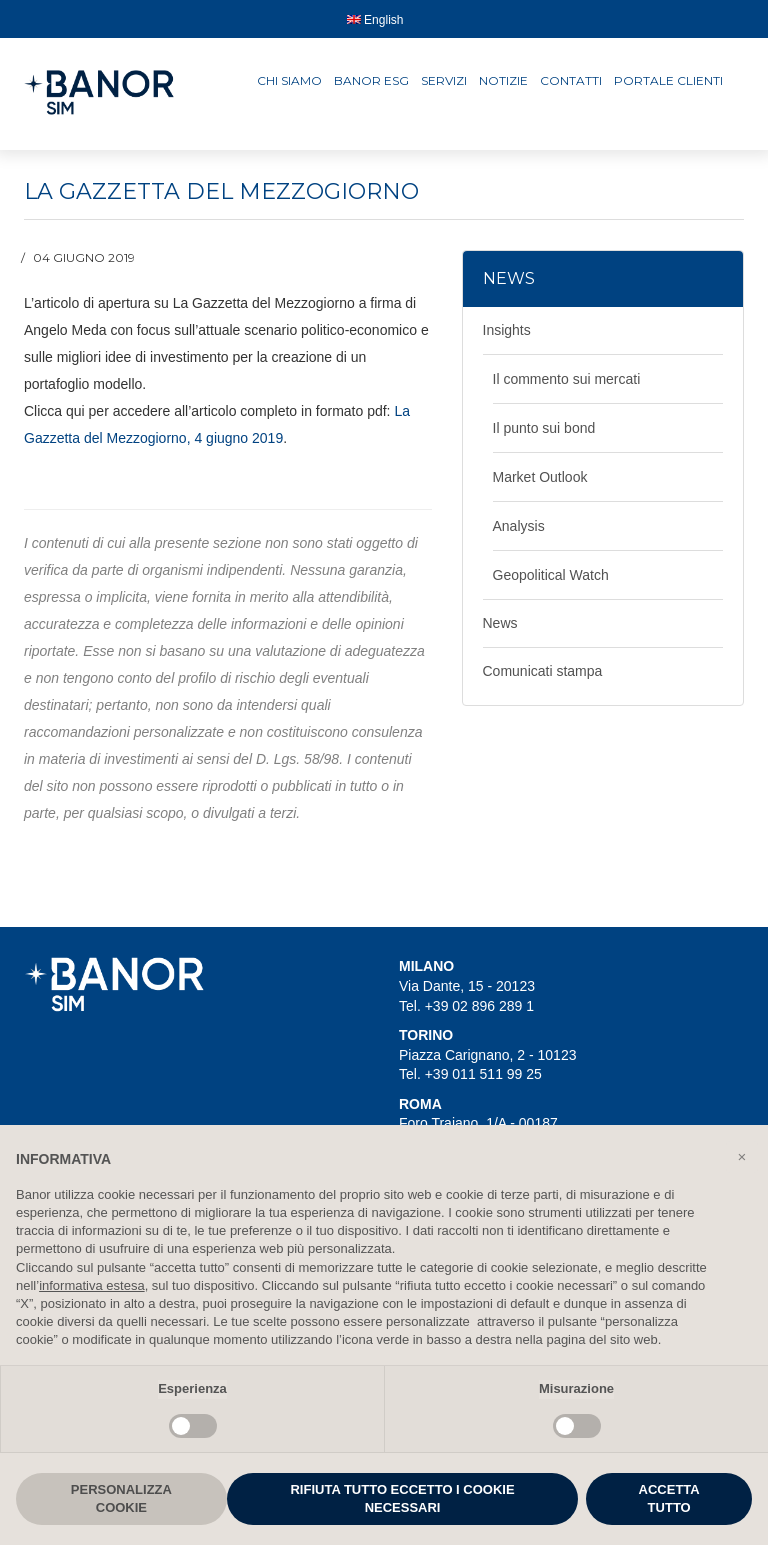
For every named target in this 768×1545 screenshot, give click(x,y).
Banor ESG (371, 80)
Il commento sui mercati (567, 379)
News (500, 623)
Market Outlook (540, 477)
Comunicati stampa (543, 671)
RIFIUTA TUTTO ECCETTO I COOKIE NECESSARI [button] (402, 1498)
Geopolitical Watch (551, 575)
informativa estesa (92, 1285)
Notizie (503, 80)
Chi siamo (289, 80)
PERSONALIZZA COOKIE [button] (121, 1498)
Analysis (519, 526)
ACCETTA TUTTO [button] (669, 1498)
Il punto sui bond (544, 428)
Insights (507, 330)
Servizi (444, 80)
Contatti (571, 80)
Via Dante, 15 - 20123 (467, 986)
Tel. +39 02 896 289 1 (466, 1006)
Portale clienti (668, 80)
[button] (742, 1157)
